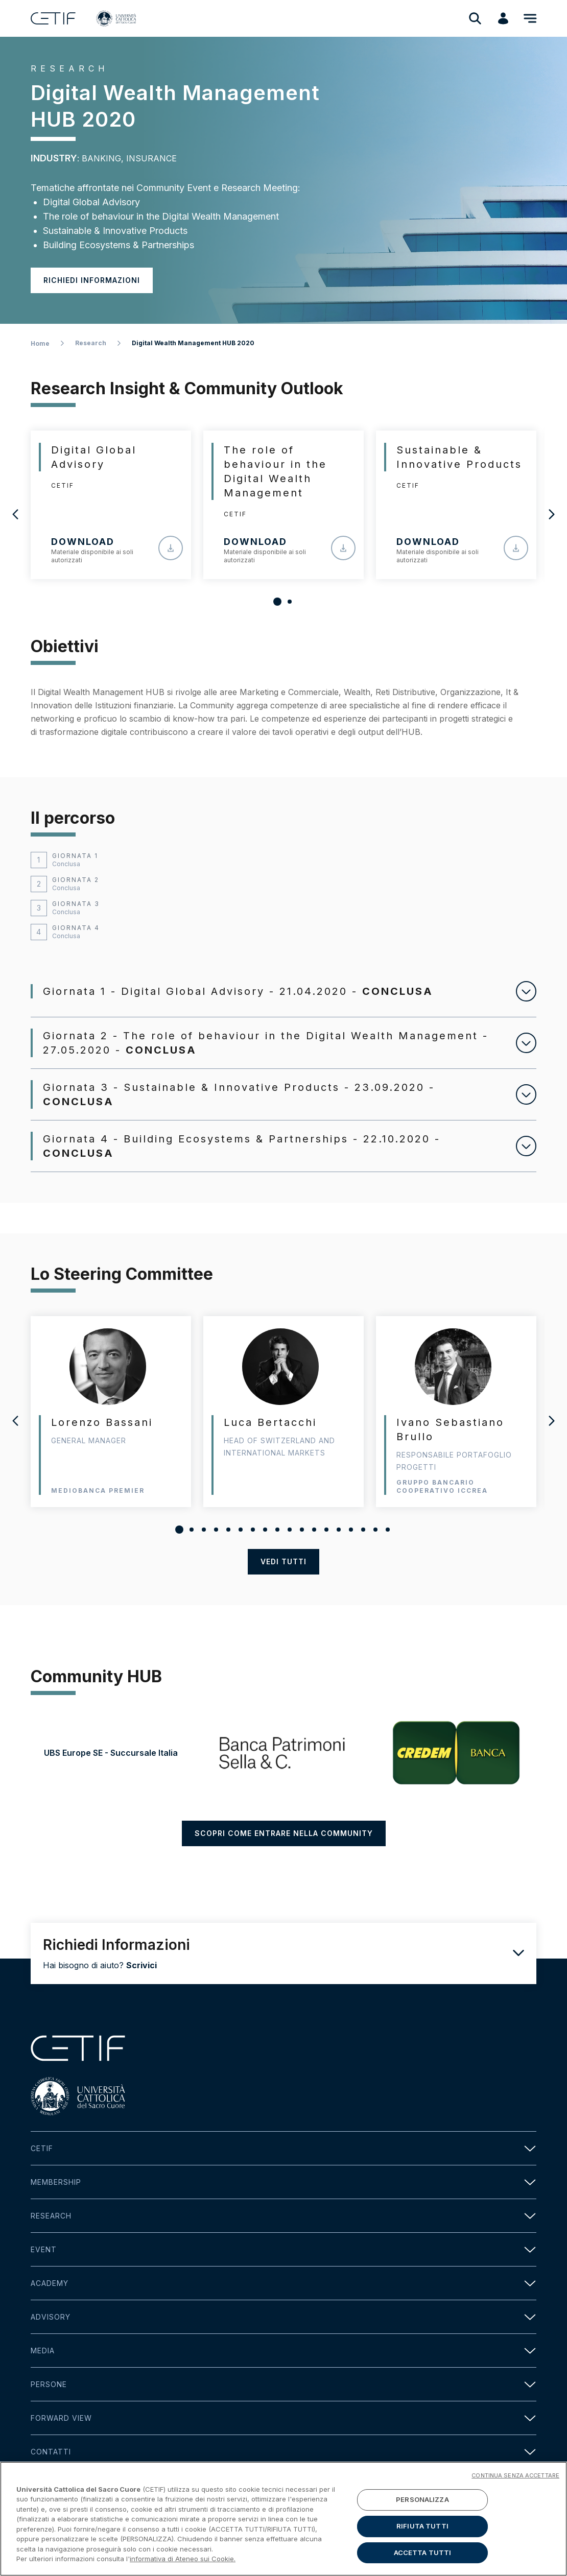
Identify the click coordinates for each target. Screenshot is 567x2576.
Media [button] (283, 2369)
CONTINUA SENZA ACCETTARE (515, 2485)
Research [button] (283, 2234)
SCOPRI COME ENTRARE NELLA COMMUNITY (284, 1851)
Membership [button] (283, 2200)
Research (90, 343)
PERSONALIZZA (422, 2510)
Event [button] (283, 2267)
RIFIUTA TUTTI (422, 2536)
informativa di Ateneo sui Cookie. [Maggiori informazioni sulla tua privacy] (182, 2569)
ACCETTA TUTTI (423, 2562)
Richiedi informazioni (91, 280)
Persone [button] (283, 2402)
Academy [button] (283, 2301)
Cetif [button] (283, 2166)
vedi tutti (283, 1561)
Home (40, 343)
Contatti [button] (283, 2470)
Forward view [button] (283, 2436)
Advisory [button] (283, 2335)
